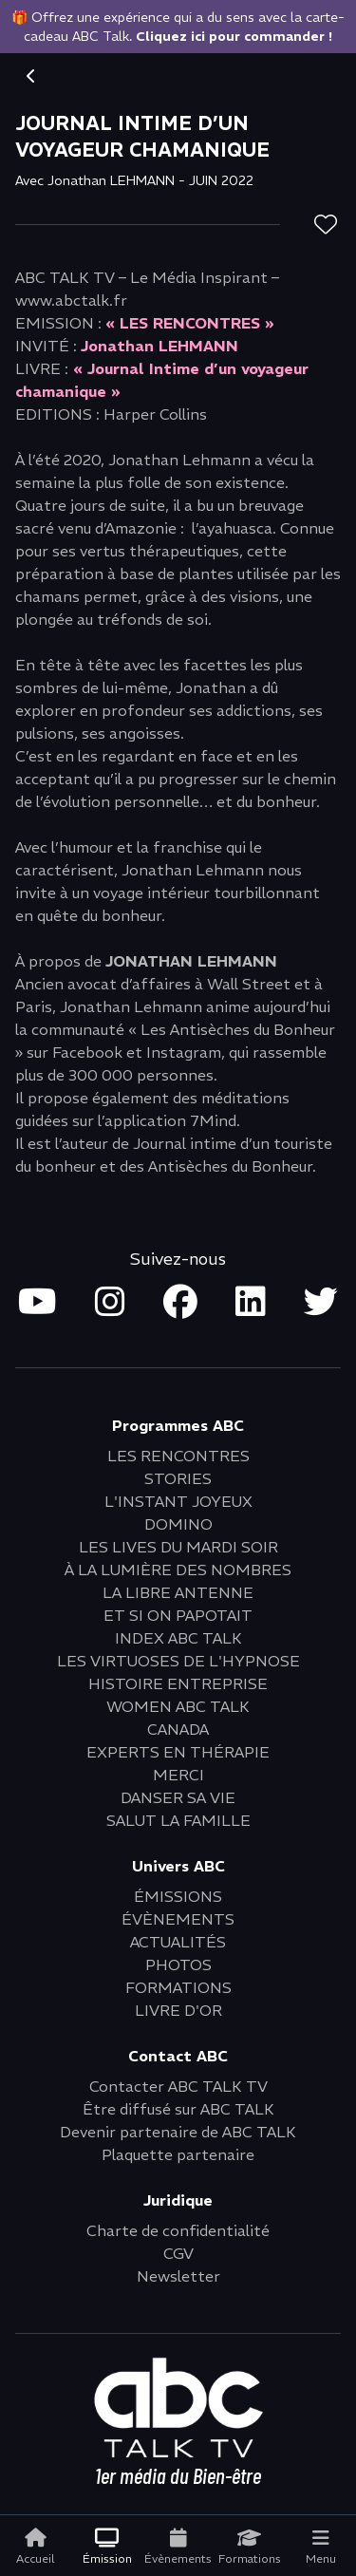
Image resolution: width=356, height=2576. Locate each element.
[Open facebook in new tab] (180, 1303)
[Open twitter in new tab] (321, 1303)
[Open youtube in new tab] (37, 1303)
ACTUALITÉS (178, 1941)
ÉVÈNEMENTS (178, 1918)
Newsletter (178, 2275)
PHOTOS (178, 1964)
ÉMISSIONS (178, 1896)
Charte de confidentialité (178, 2230)
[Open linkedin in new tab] (250, 1303)
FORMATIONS (178, 1987)
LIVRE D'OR (178, 2010)
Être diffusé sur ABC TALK (178, 2108)
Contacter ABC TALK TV (178, 2086)
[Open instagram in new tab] (110, 1303)
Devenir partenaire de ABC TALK (178, 2131)
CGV (178, 2253)
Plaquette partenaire (178, 2154)
